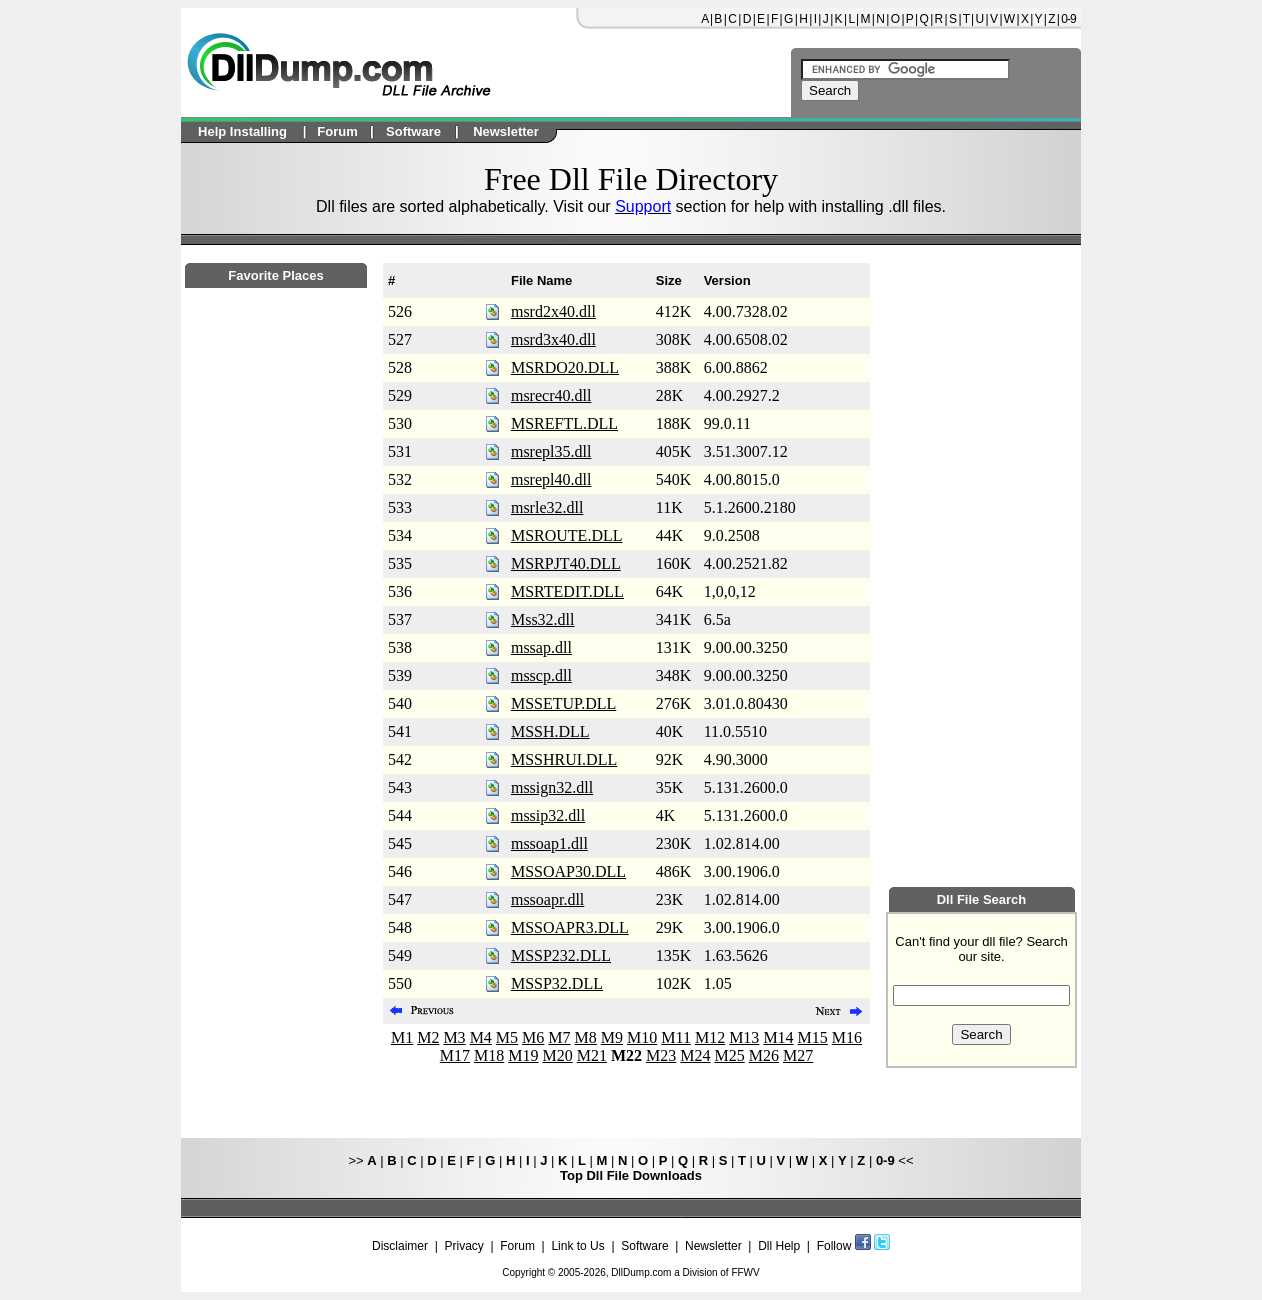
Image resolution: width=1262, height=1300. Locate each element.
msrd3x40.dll (553, 339)
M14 (778, 1037)
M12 (710, 1037)
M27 (798, 1055)
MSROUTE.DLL (567, 535)
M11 (676, 1037)
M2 (428, 1037)
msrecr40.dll (551, 395)
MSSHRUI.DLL (564, 759)
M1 (402, 1037)
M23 (661, 1055)
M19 (523, 1055)
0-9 (1068, 19)
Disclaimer (400, 1246)
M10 (642, 1037)
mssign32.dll (552, 787)
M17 (455, 1055)
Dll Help (779, 1246)
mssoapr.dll (547, 899)
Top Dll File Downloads (631, 1175)
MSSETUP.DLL (563, 703)
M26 (764, 1055)
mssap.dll (541, 647)
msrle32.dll (547, 507)
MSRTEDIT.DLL (567, 591)
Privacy (463, 1246)
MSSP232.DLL (561, 955)
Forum (517, 1246)
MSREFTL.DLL (564, 423)
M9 (612, 1037)
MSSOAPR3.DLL (570, 927)
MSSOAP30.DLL (568, 871)
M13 (744, 1037)
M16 (847, 1037)
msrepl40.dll (551, 479)
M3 (454, 1037)
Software (644, 1246)
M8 (586, 1037)
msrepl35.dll (551, 451)
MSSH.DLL (550, 731)
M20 (557, 1055)
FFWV (745, 1272)
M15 (813, 1037)
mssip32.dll (548, 815)
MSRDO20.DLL (565, 367)
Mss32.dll (543, 619)
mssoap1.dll (549, 843)
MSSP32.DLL (557, 983)
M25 (730, 1055)
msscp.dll (541, 675)
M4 (481, 1037)
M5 (507, 1037)
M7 (559, 1037)
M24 (695, 1055)
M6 (533, 1037)
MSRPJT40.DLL (566, 563)
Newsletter (713, 1246)
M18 (489, 1055)
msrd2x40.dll (553, 311)
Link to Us (577, 1246)
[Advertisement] (276, 831)
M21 (592, 1055)
